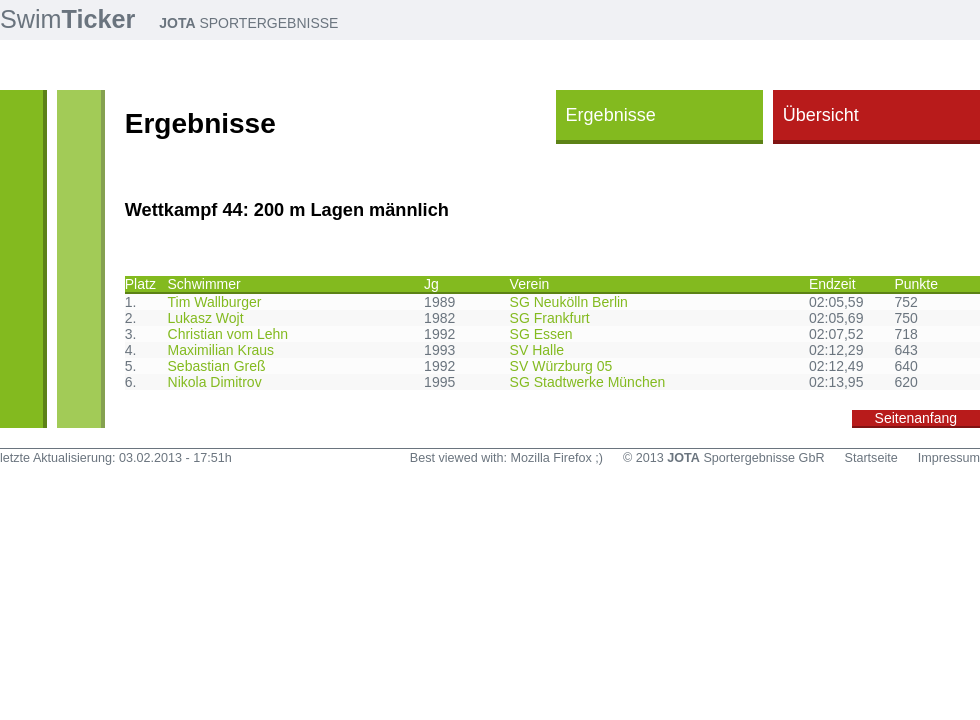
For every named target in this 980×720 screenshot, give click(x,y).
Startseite (871, 458)
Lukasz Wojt (206, 318)
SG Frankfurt (550, 318)
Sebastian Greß (217, 366)
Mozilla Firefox (551, 458)
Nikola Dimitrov (215, 382)
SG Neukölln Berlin (569, 302)
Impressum (949, 458)
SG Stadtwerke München (588, 382)
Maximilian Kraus (221, 350)
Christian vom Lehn (228, 334)
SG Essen (541, 334)
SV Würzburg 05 (561, 366)
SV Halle (537, 350)
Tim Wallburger (215, 302)
